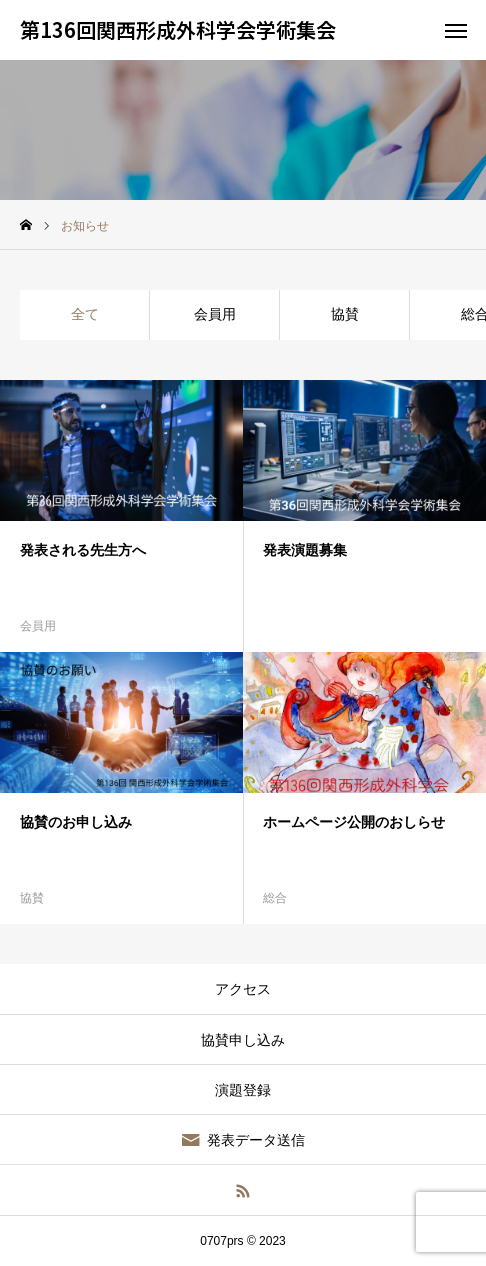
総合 (275, 898)
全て (85, 314)
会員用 (215, 314)
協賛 (345, 314)
